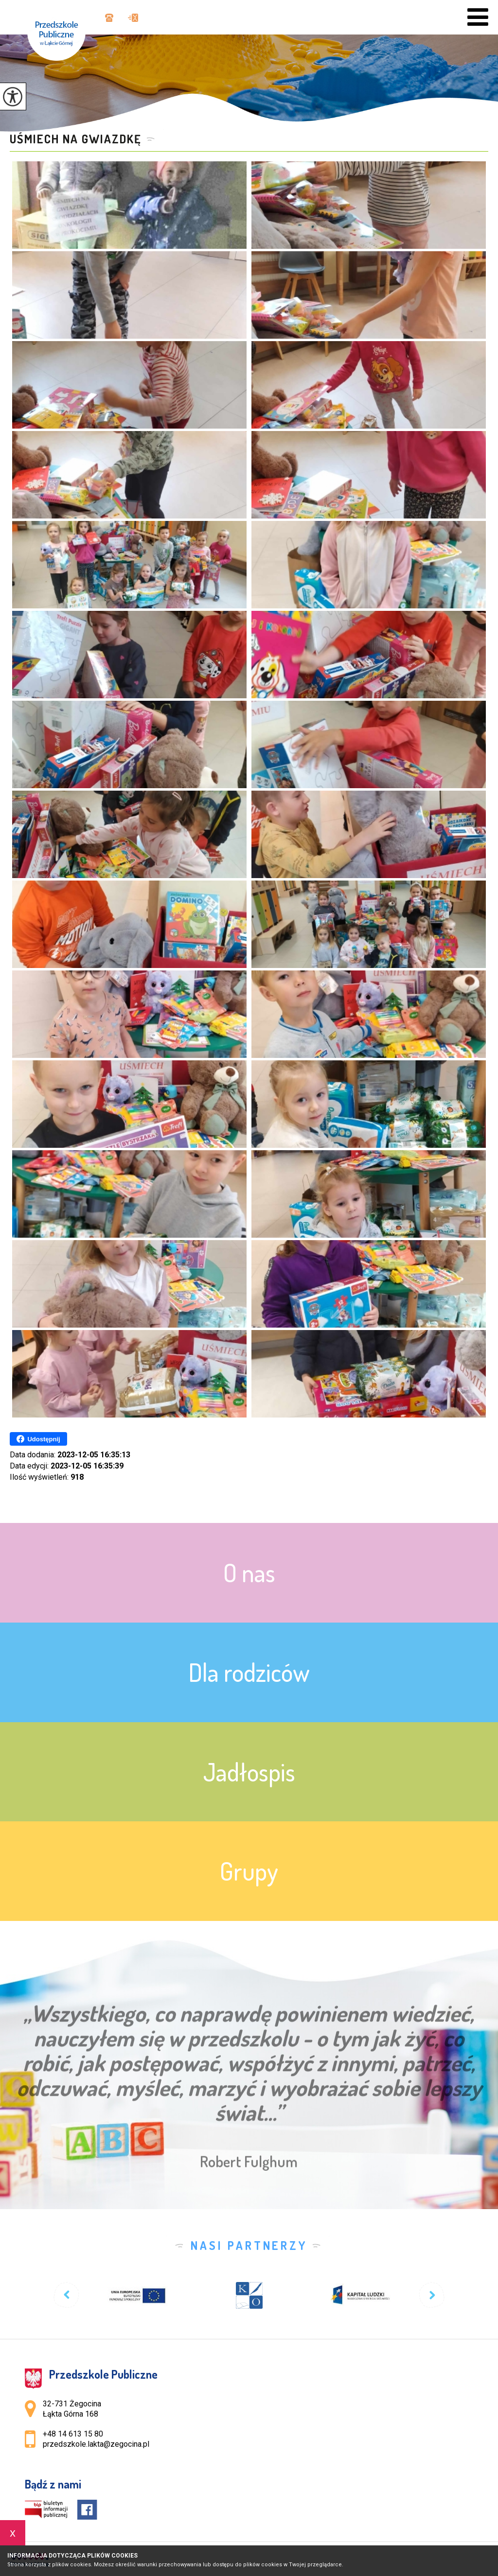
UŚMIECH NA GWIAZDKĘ (76, 139)
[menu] (477, 17)
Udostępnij (38, 1439)
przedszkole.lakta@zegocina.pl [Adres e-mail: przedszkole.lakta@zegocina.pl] (96, 2444)
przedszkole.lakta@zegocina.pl (133, 18)
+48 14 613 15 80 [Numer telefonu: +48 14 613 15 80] (73, 2433)
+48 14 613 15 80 (109, 18)
